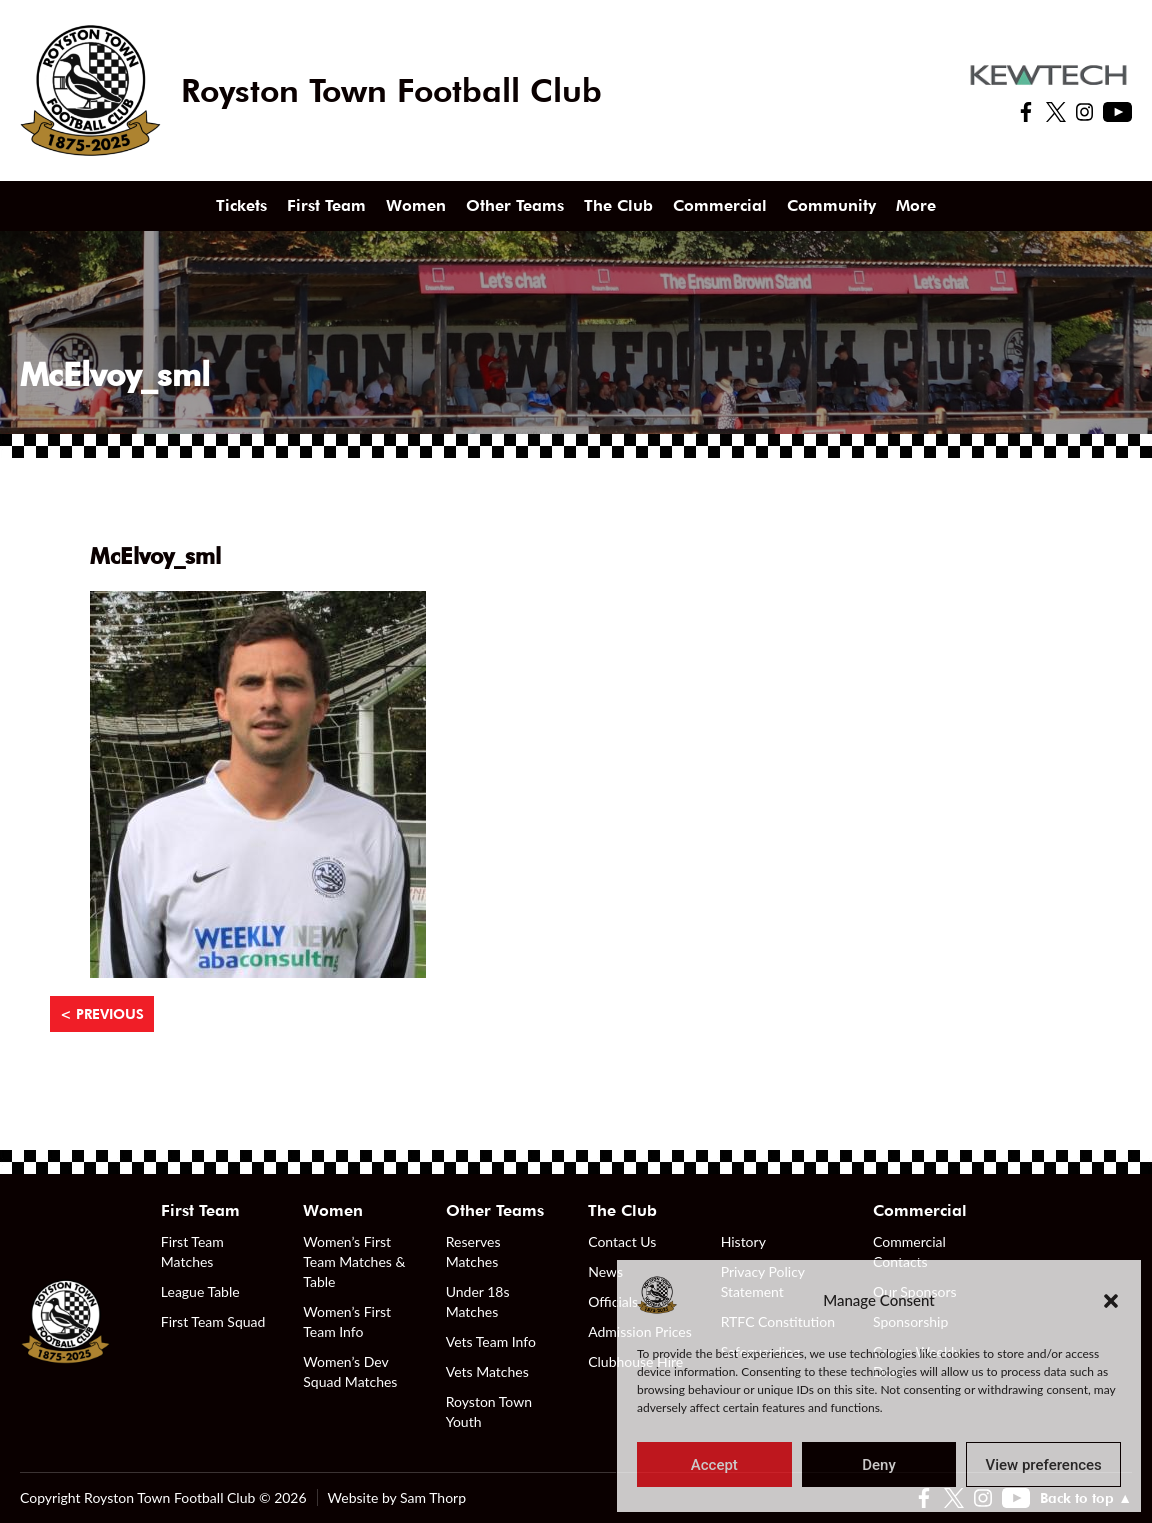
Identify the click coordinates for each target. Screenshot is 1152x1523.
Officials (613, 1301)
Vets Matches (487, 1371)
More (916, 205)
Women (416, 205)
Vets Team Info (491, 1341)
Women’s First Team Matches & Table (354, 1261)
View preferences (1044, 1465)
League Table (200, 1291)
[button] (1111, 1300)
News (605, 1271)
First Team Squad (213, 1321)
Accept (714, 1465)
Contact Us (622, 1241)
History (743, 1241)
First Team (326, 205)
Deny (879, 1465)
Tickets (241, 205)
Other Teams (515, 205)
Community (831, 205)
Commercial (720, 205)
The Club (618, 205)
